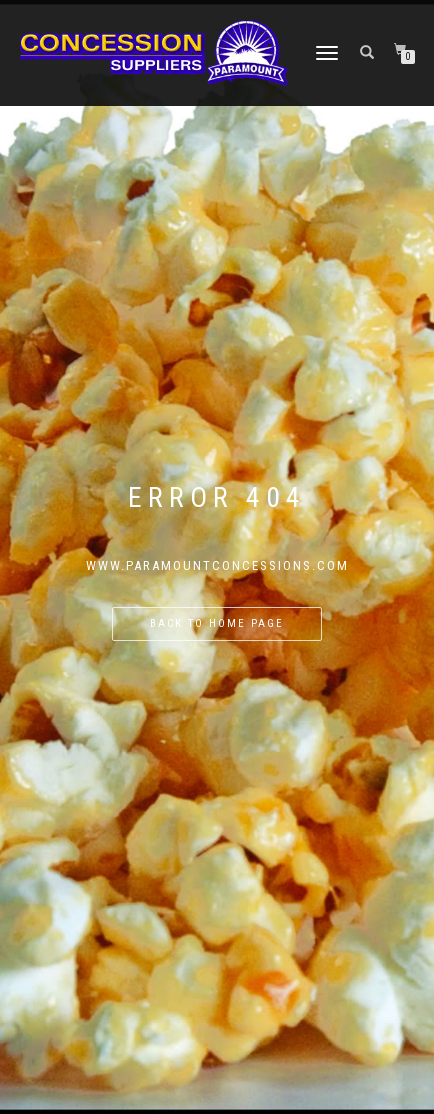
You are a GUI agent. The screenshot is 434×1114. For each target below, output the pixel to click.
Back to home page (217, 623)
